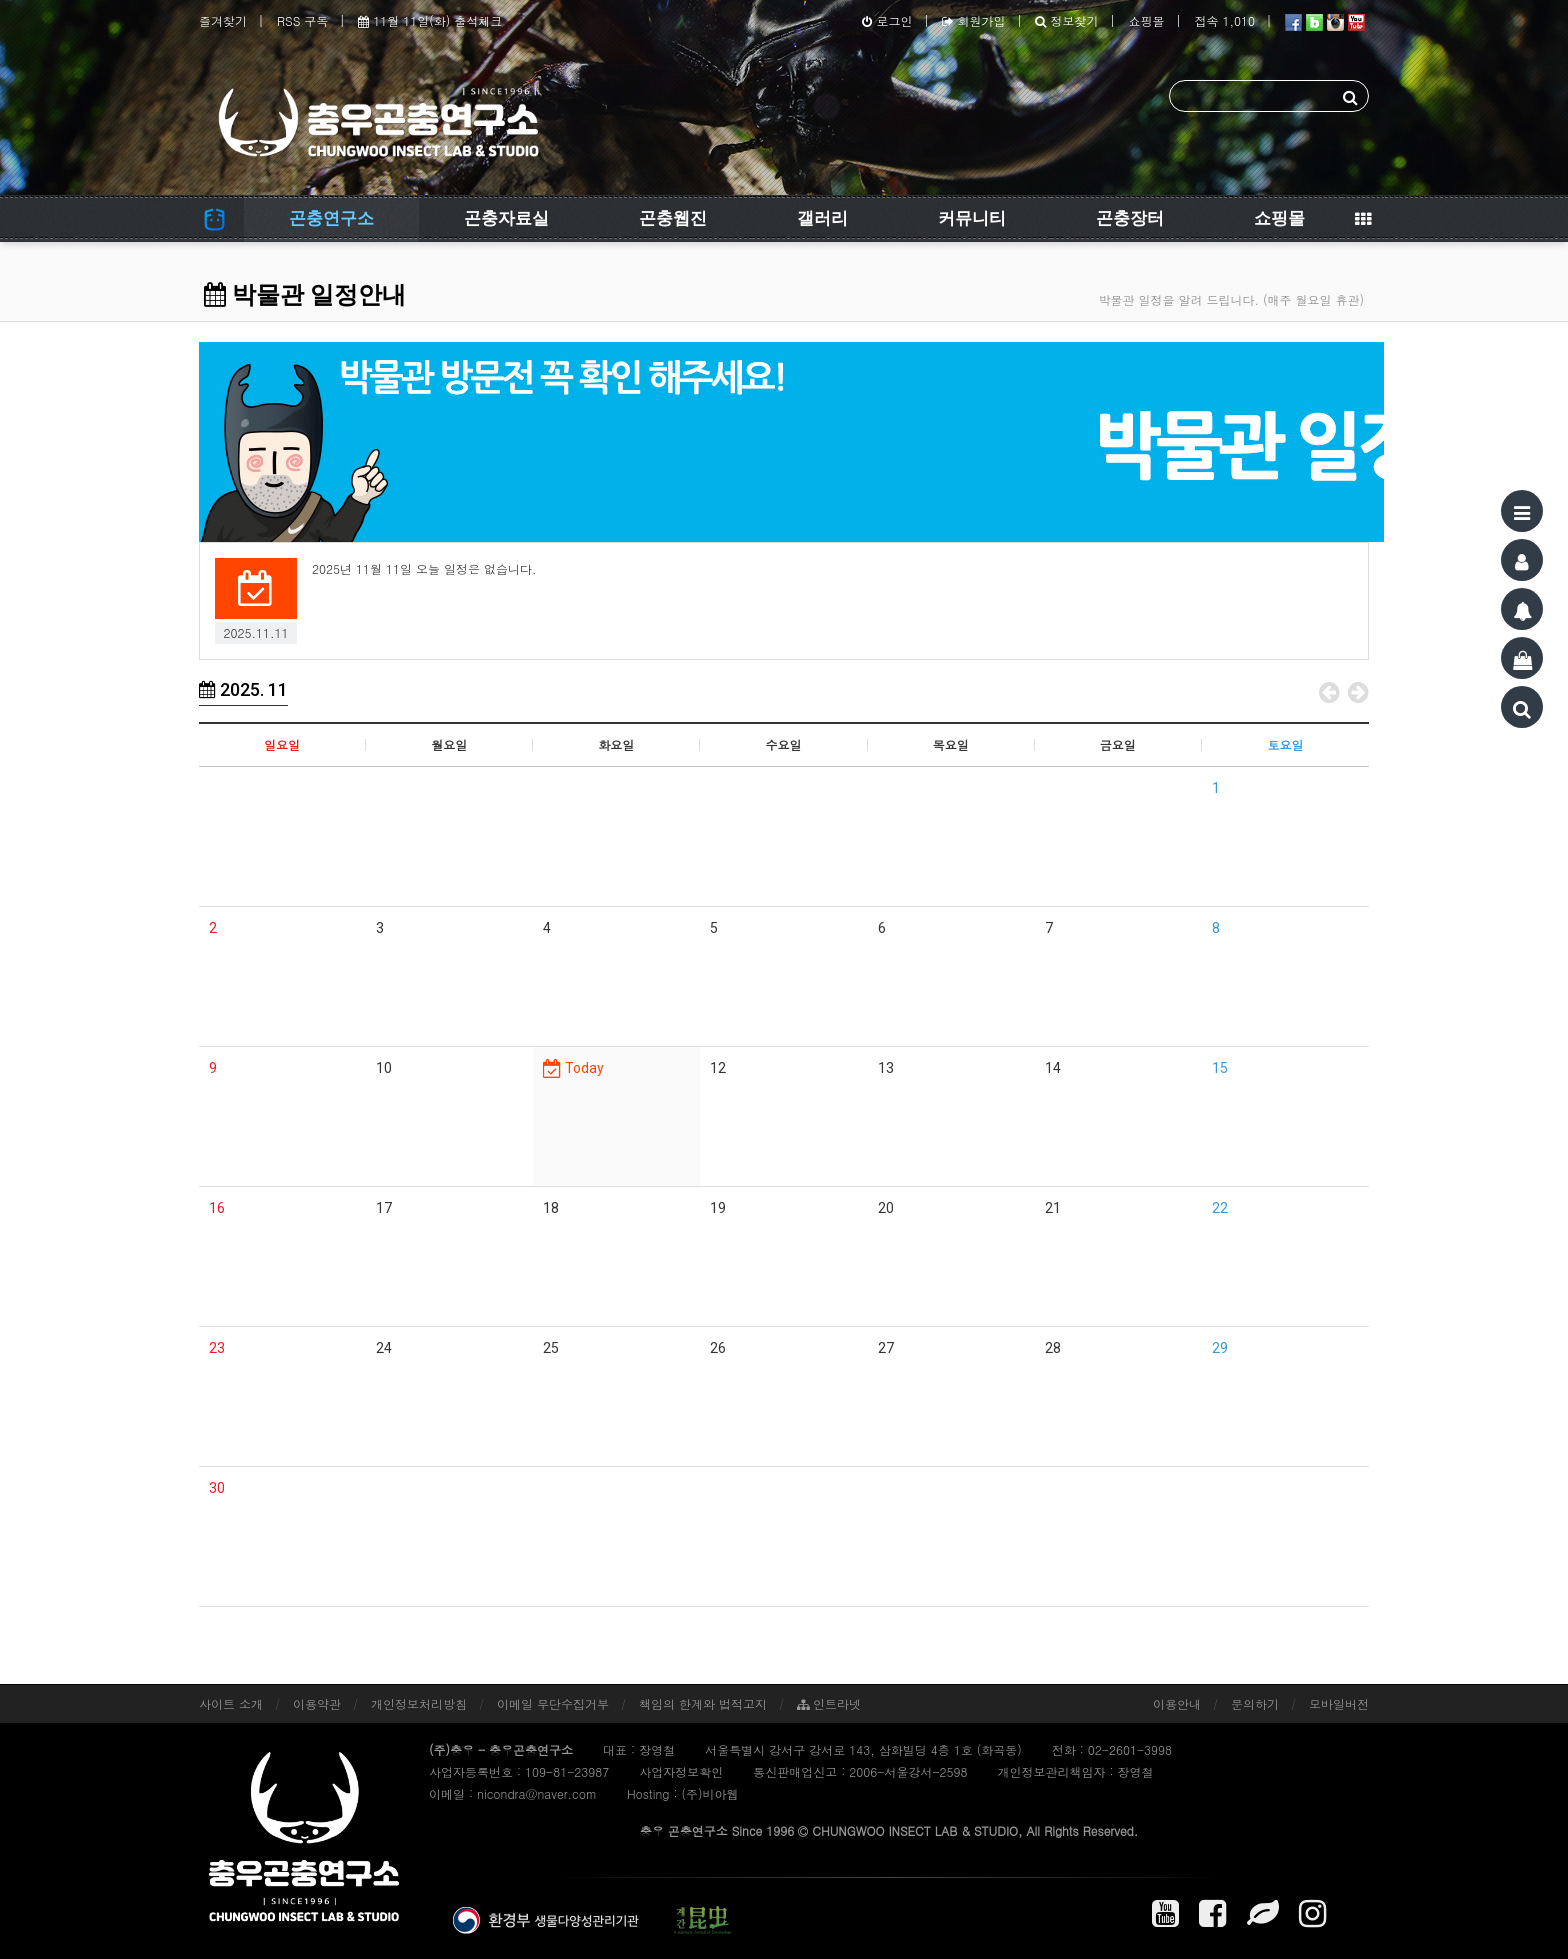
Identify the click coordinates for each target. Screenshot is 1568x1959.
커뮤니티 (972, 218)
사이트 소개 (231, 1703)
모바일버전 (1339, 1703)
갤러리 (822, 218)
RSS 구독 (302, 20)
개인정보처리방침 (419, 1703)
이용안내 (1177, 1703)
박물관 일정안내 (305, 295)
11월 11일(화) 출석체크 (430, 20)
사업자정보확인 (681, 1771)
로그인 (887, 20)
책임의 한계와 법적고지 (703, 1703)
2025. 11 (243, 689)
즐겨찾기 (223, 20)
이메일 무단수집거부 (553, 1703)
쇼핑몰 (1146, 20)
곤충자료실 (506, 218)
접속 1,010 (1224, 20)
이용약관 (317, 1703)
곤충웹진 (673, 218)
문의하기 (1255, 1703)
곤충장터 (1130, 218)
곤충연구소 (331, 218)
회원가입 (973, 20)
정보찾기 (1066, 20)
